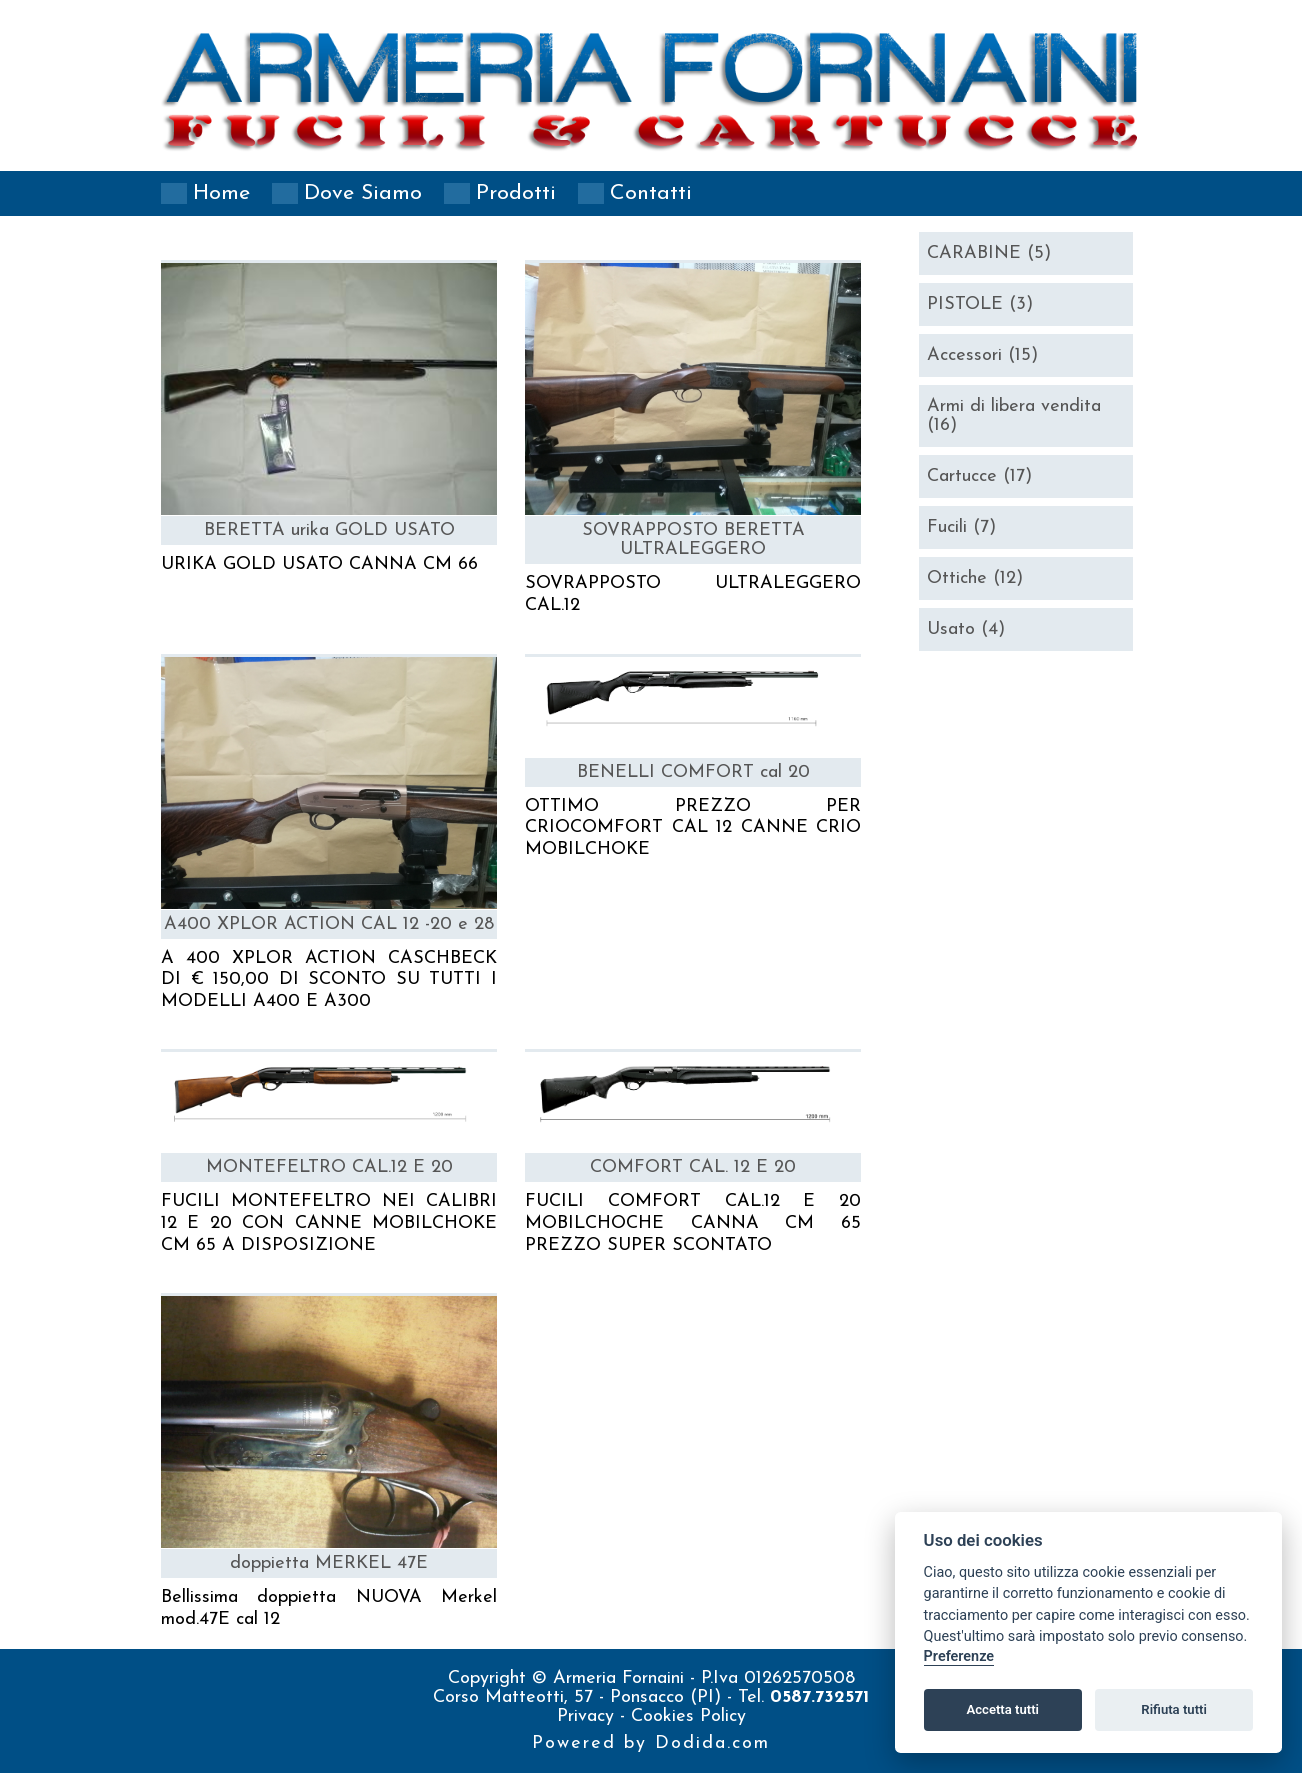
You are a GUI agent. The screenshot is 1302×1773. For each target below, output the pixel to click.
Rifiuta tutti (1174, 1709)
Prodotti (516, 193)
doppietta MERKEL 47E (329, 1563)
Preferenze (959, 1656)
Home (221, 193)
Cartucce (979, 476)
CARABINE (989, 253)
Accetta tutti (1002, 1709)
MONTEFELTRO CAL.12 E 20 (329, 1167)
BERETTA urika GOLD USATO (329, 530)
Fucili (961, 527)
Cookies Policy (688, 1716)
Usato (966, 629)
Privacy (588, 1716)
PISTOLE (980, 304)
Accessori (982, 355)
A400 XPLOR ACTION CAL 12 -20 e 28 (329, 924)
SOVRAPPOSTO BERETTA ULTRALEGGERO (693, 540)
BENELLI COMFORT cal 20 (693, 772)
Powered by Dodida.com (651, 1743)
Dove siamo (363, 193)
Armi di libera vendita (1014, 416)
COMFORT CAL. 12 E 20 (693, 1167)
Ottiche (975, 578)
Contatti (651, 193)
